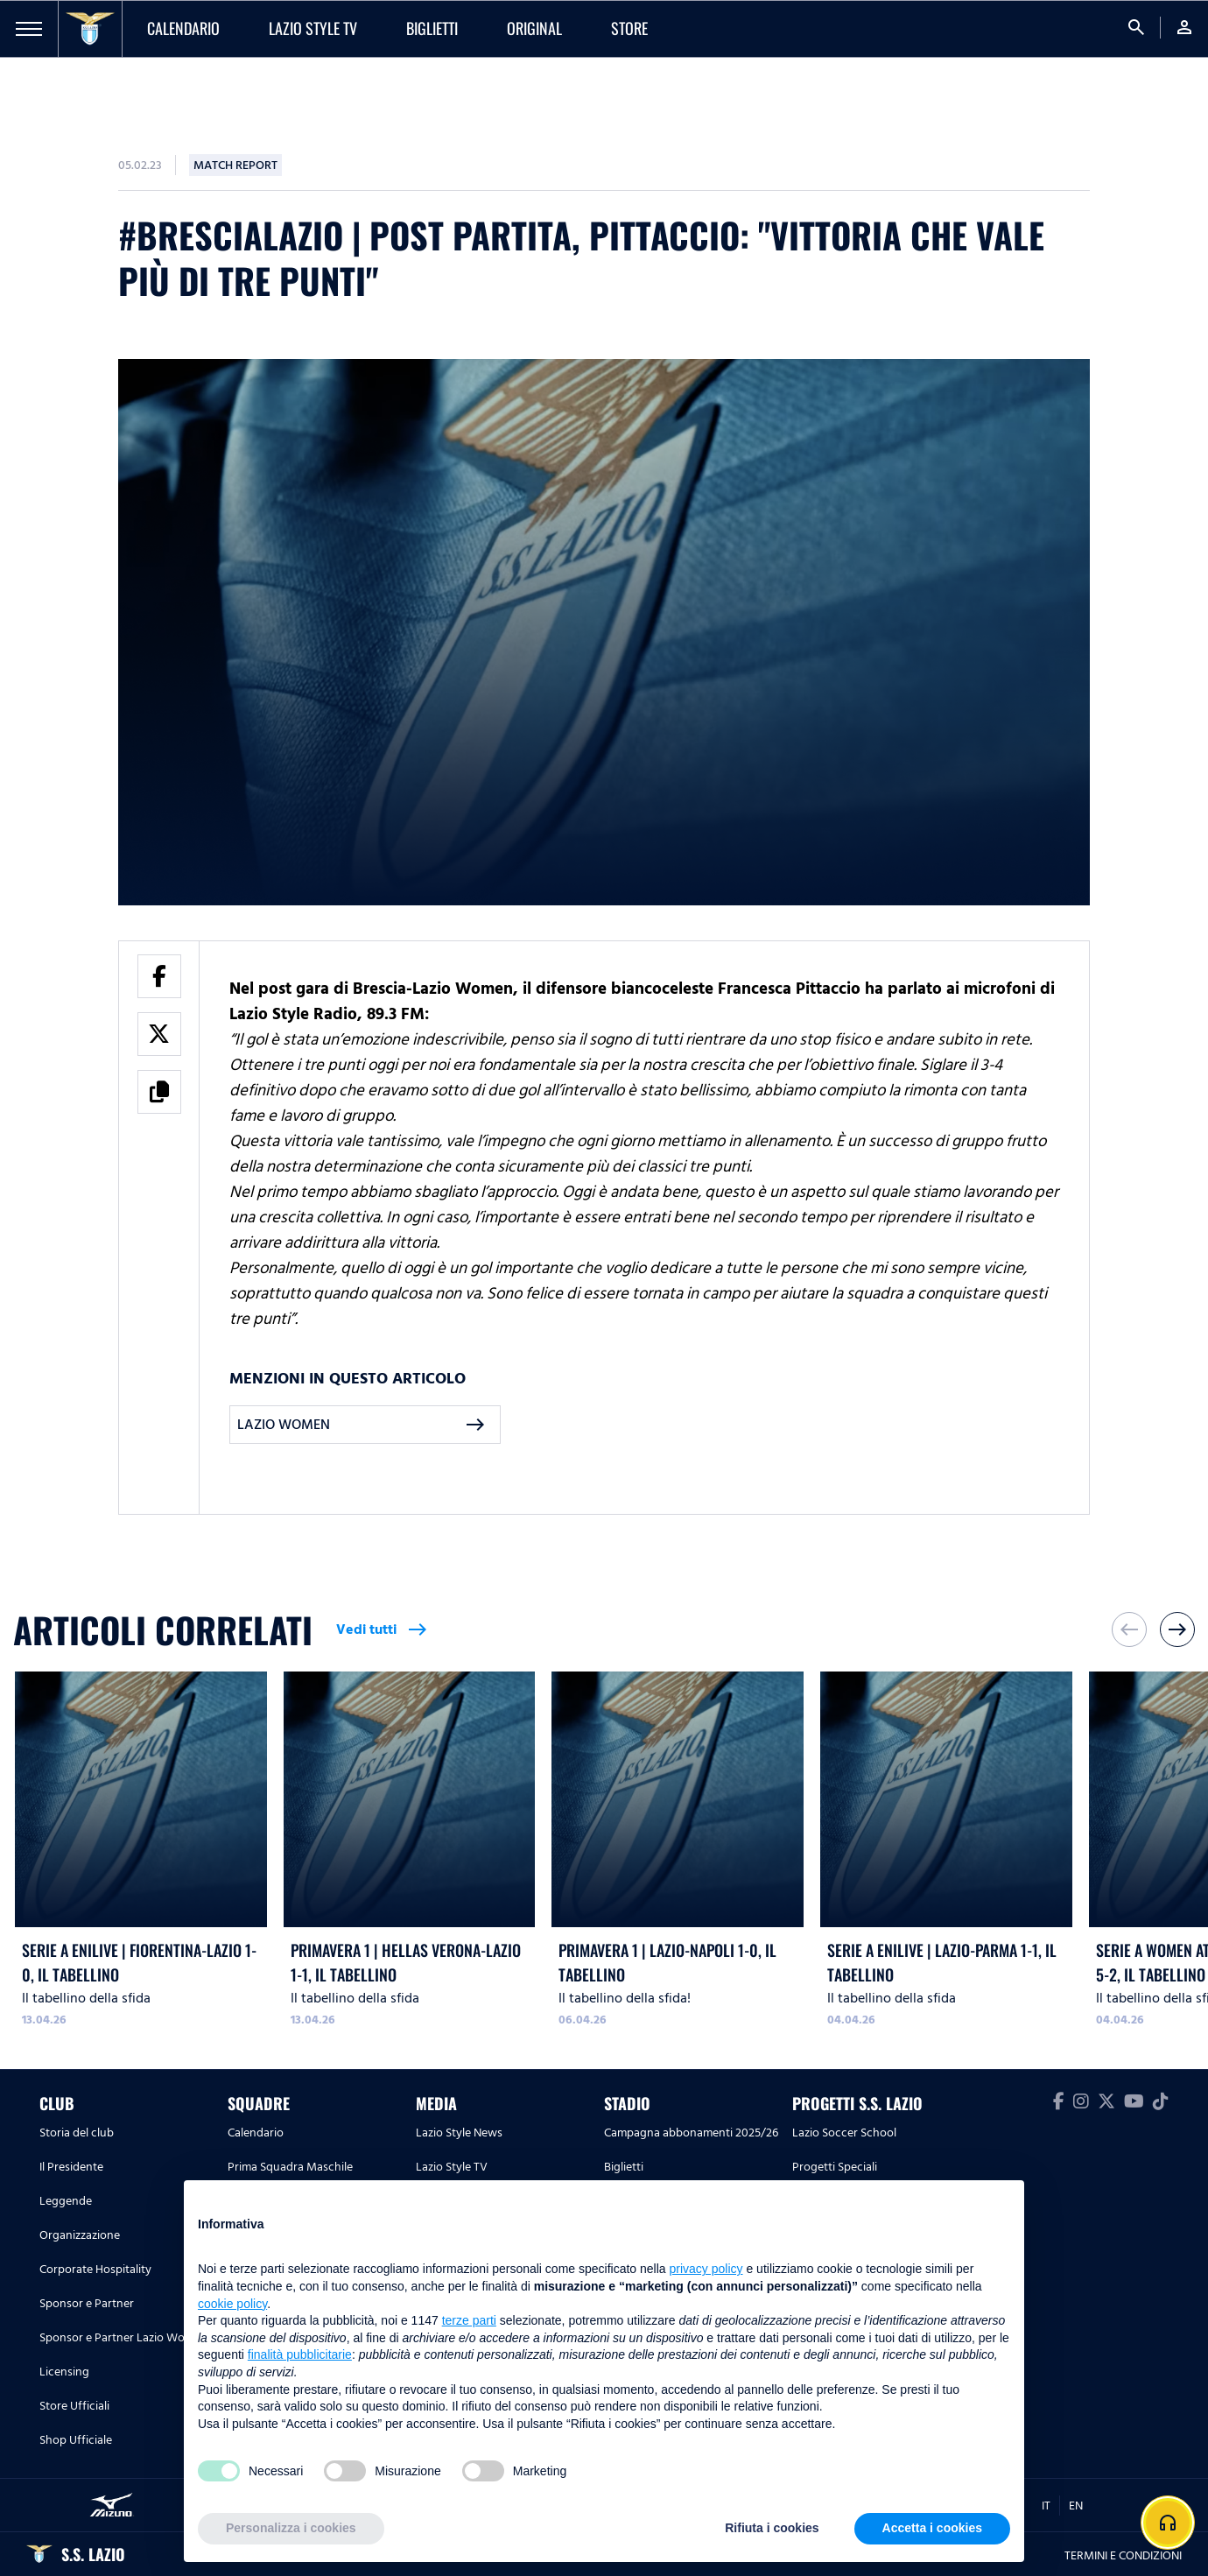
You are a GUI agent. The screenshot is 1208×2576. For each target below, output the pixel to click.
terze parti (469, 2320)
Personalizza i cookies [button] (291, 2528)
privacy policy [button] (706, 2269)
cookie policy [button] (232, 2304)
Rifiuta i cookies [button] (771, 2528)
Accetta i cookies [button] (932, 2528)
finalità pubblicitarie (300, 2354)
